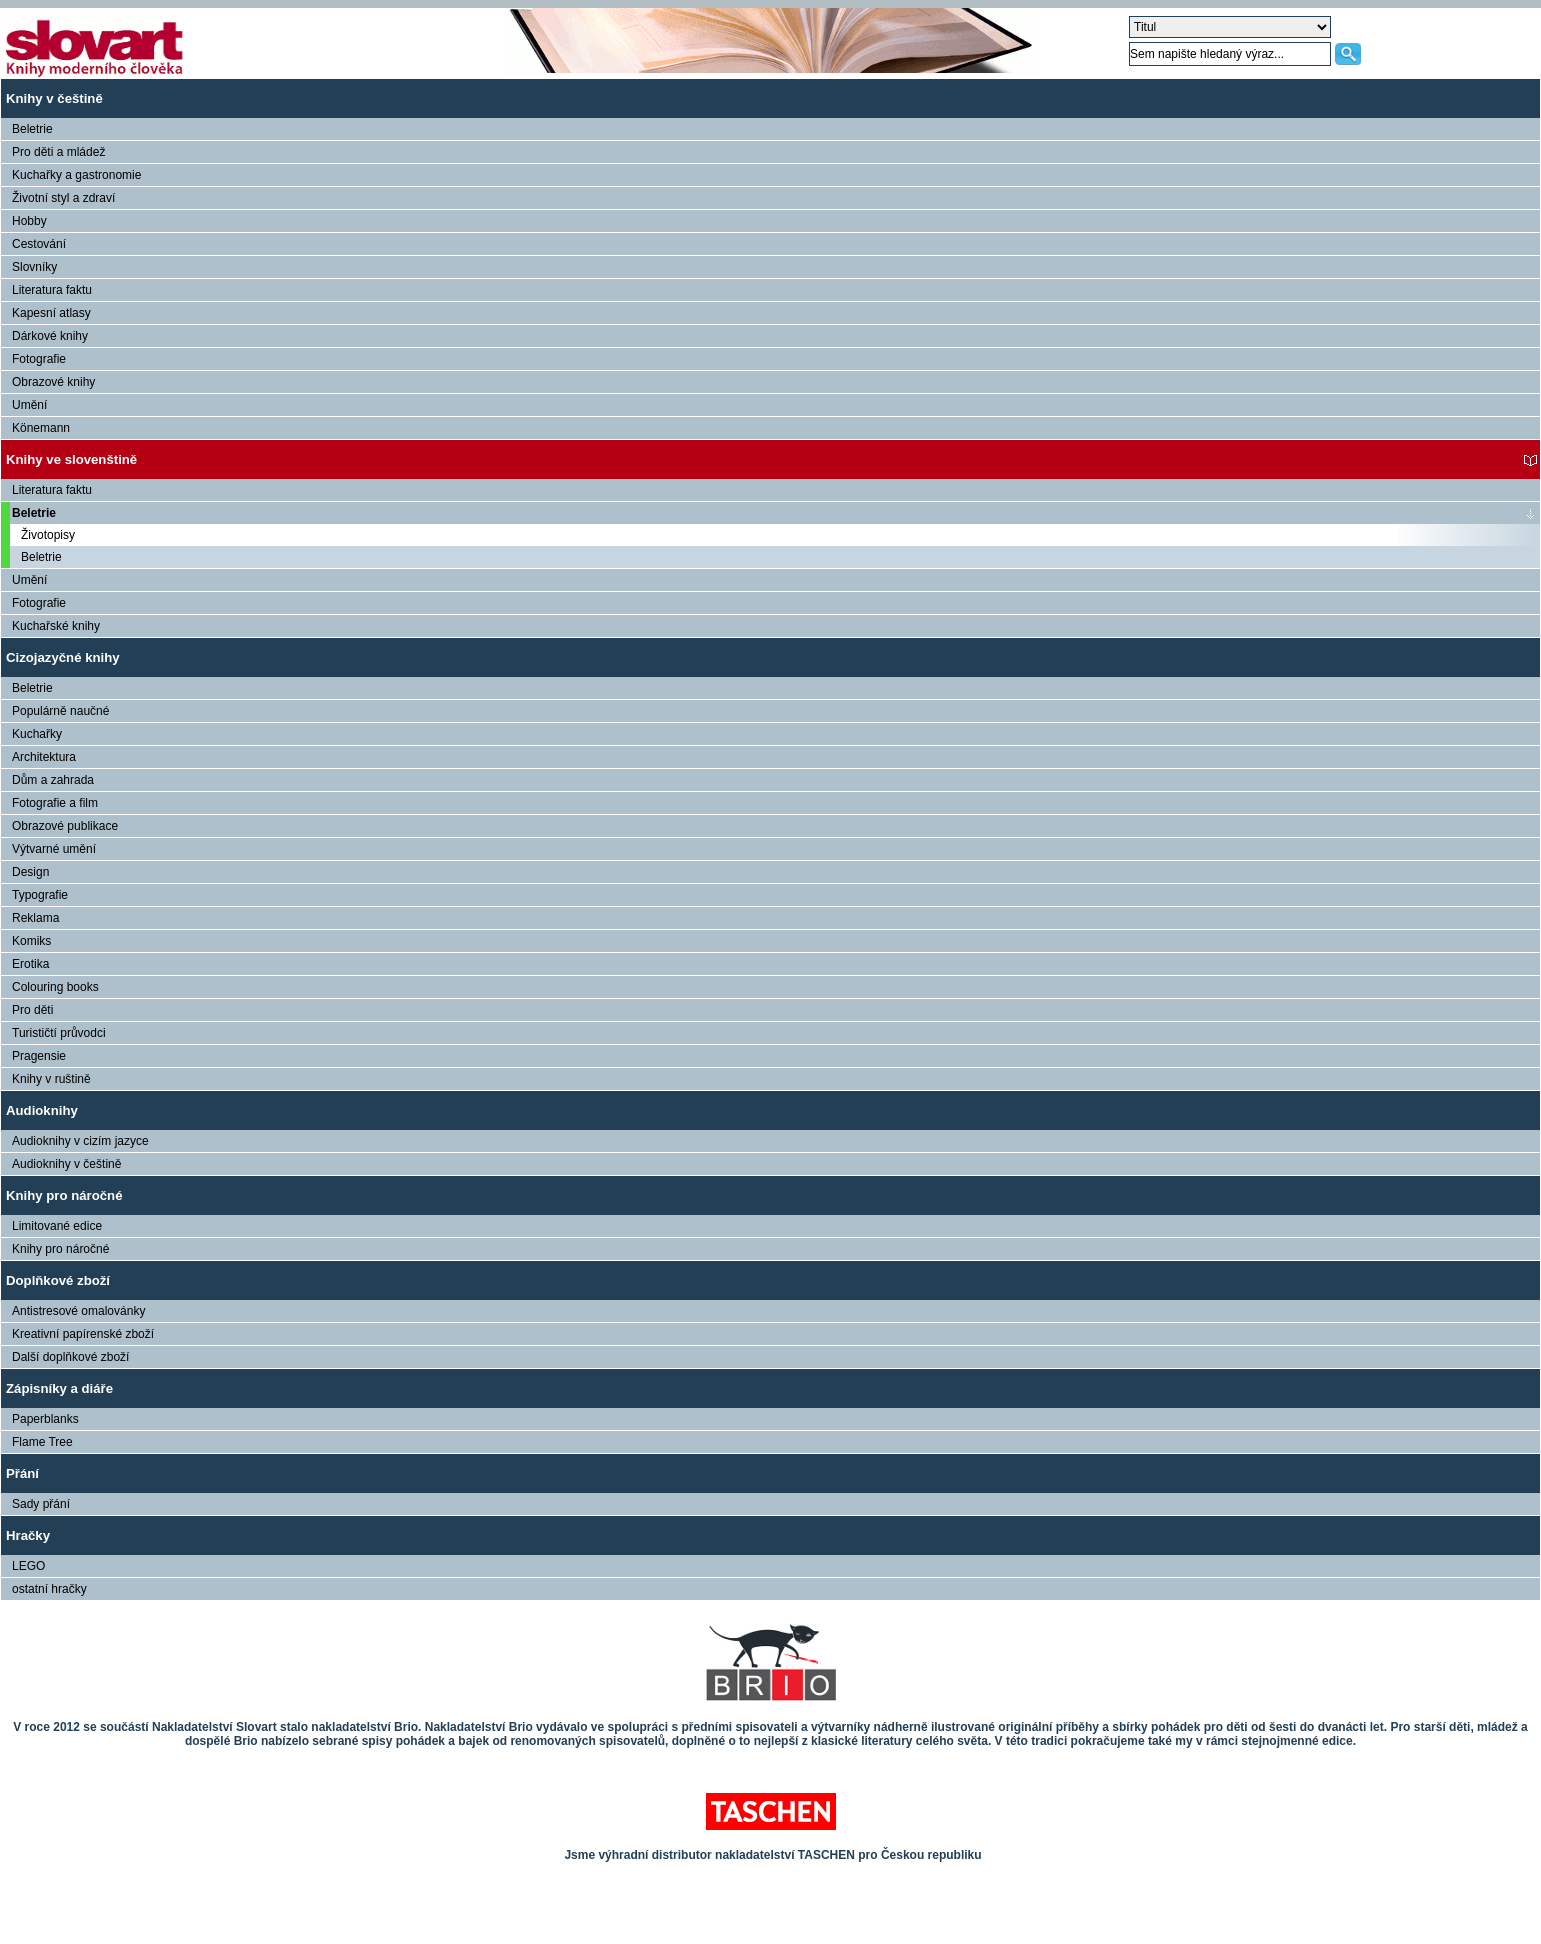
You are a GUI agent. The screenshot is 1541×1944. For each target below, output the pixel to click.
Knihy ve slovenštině (71, 459)
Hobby (29, 221)
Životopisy (48, 535)
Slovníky (34, 267)
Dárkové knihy (50, 336)
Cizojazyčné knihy (63, 657)
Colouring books (55, 987)
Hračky (28, 1535)
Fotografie (39, 359)
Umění (29, 405)
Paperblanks (45, 1419)
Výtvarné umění (54, 849)
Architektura (44, 757)
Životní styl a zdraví (63, 198)
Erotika (30, 964)
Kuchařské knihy (56, 626)
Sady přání (41, 1504)
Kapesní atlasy (51, 313)
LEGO (28, 1566)
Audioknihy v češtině (66, 1164)
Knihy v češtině (54, 98)
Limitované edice (57, 1226)
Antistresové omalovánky (78, 1311)
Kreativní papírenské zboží (83, 1334)
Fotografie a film (55, 803)
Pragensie (39, 1056)
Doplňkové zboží (58, 1280)
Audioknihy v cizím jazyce (80, 1141)
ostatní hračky (49, 1589)
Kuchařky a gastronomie (76, 175)
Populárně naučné (60, 711)
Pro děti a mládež (58, 152)
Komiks (31, 941)
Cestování (39, 244)
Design (30, 872)
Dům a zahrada (53, 780)
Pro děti (32, 1010)
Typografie (40, 895)
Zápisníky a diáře (59, 1388)
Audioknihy (42, 1110)
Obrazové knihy (53, 382)
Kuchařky (37, 734)
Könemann (41, 428)
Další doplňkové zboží (70, 1357)
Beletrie (32, 129)
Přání (22, 1473)
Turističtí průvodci (59, 1033)
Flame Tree (42, 1442)
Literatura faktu (52, 290)
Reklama (35, 918)
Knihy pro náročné (64, 1195)
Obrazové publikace (65, 826)
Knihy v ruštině (51, 1079)
